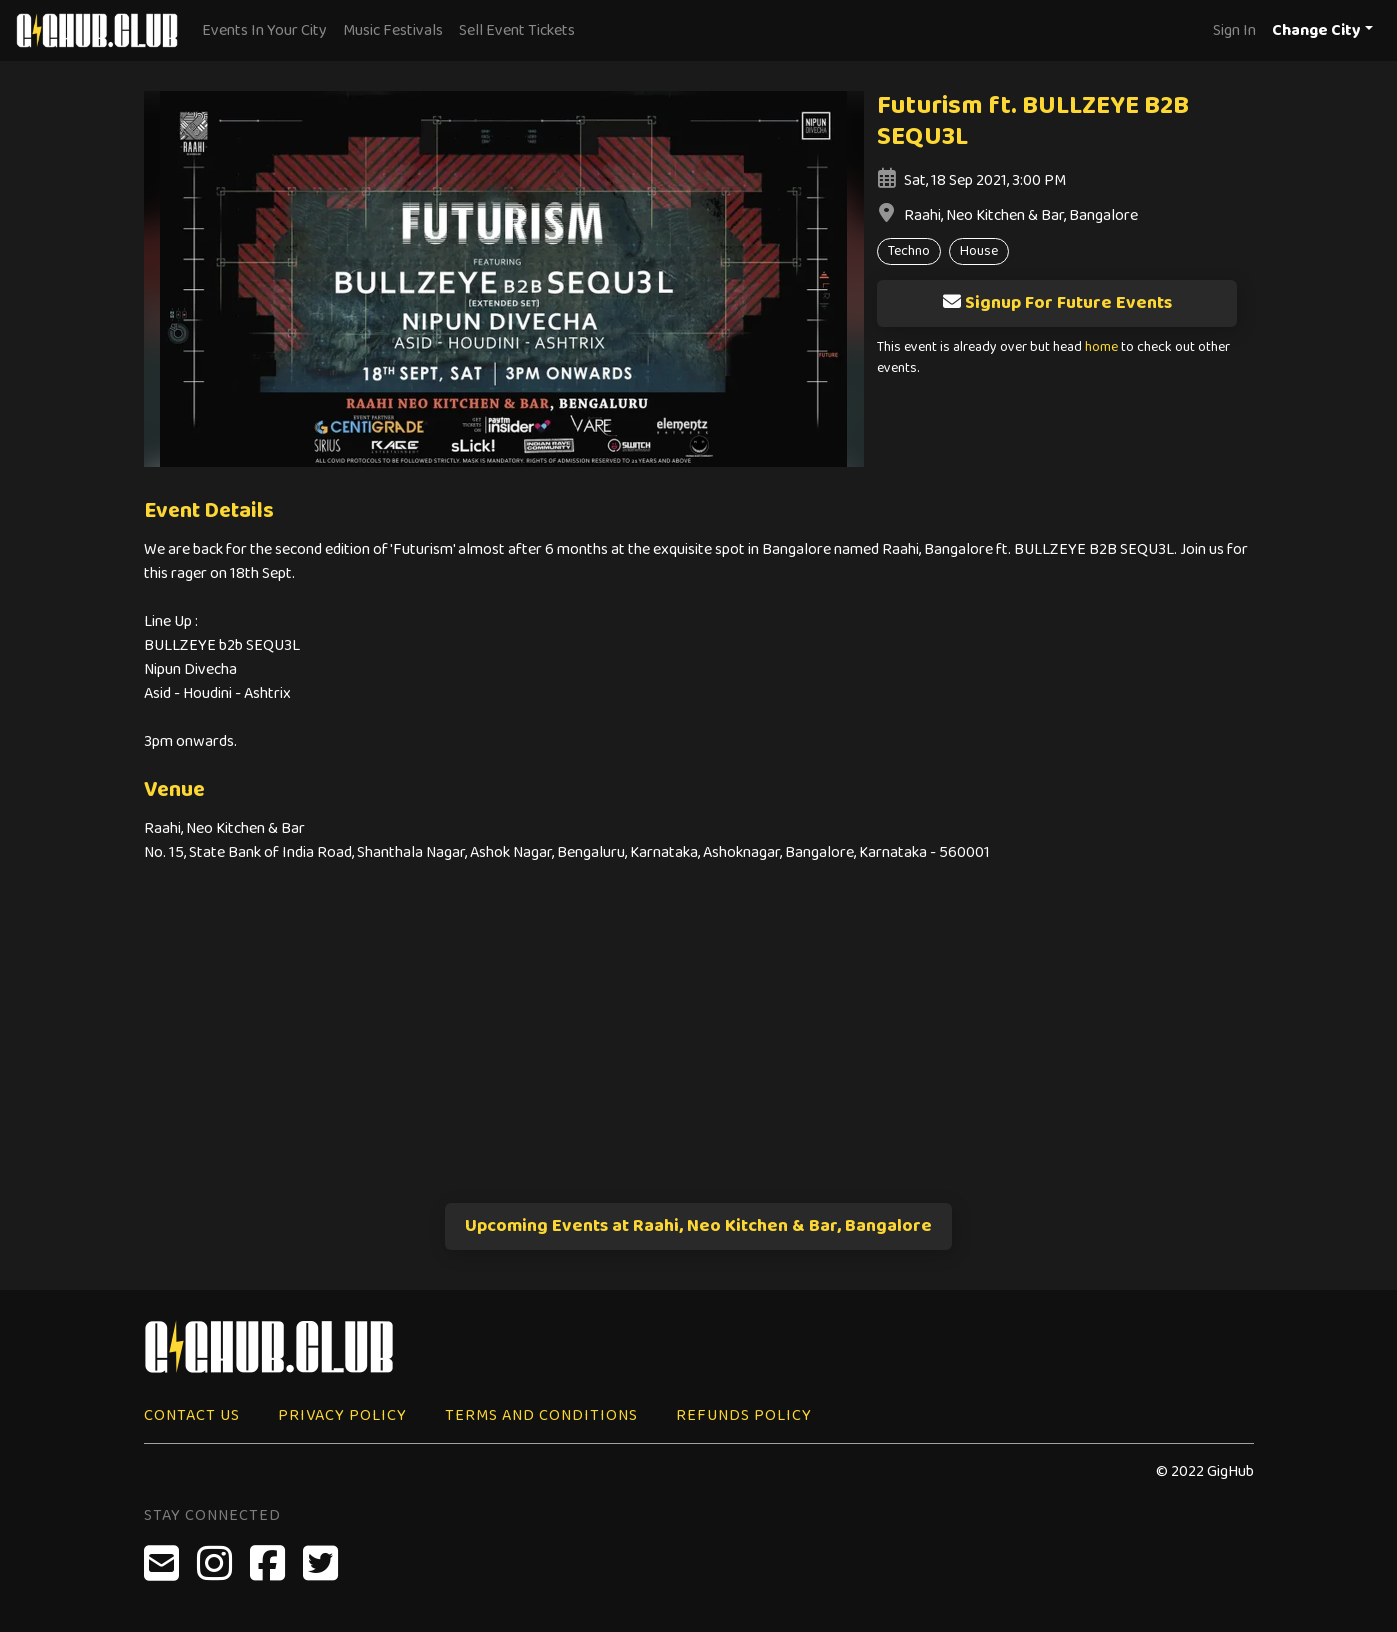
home (1101, 347)
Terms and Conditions (541, 1415)
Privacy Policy (342, 1415)
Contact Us (192, 1415)
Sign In (1234, 30)
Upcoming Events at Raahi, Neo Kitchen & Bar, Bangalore (698, 1226)
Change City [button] (1316, 30)
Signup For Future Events (1057, 303)
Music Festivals (393, 30)
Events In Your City (264, 30)
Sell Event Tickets (517, 30)
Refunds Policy (744, 1415)
